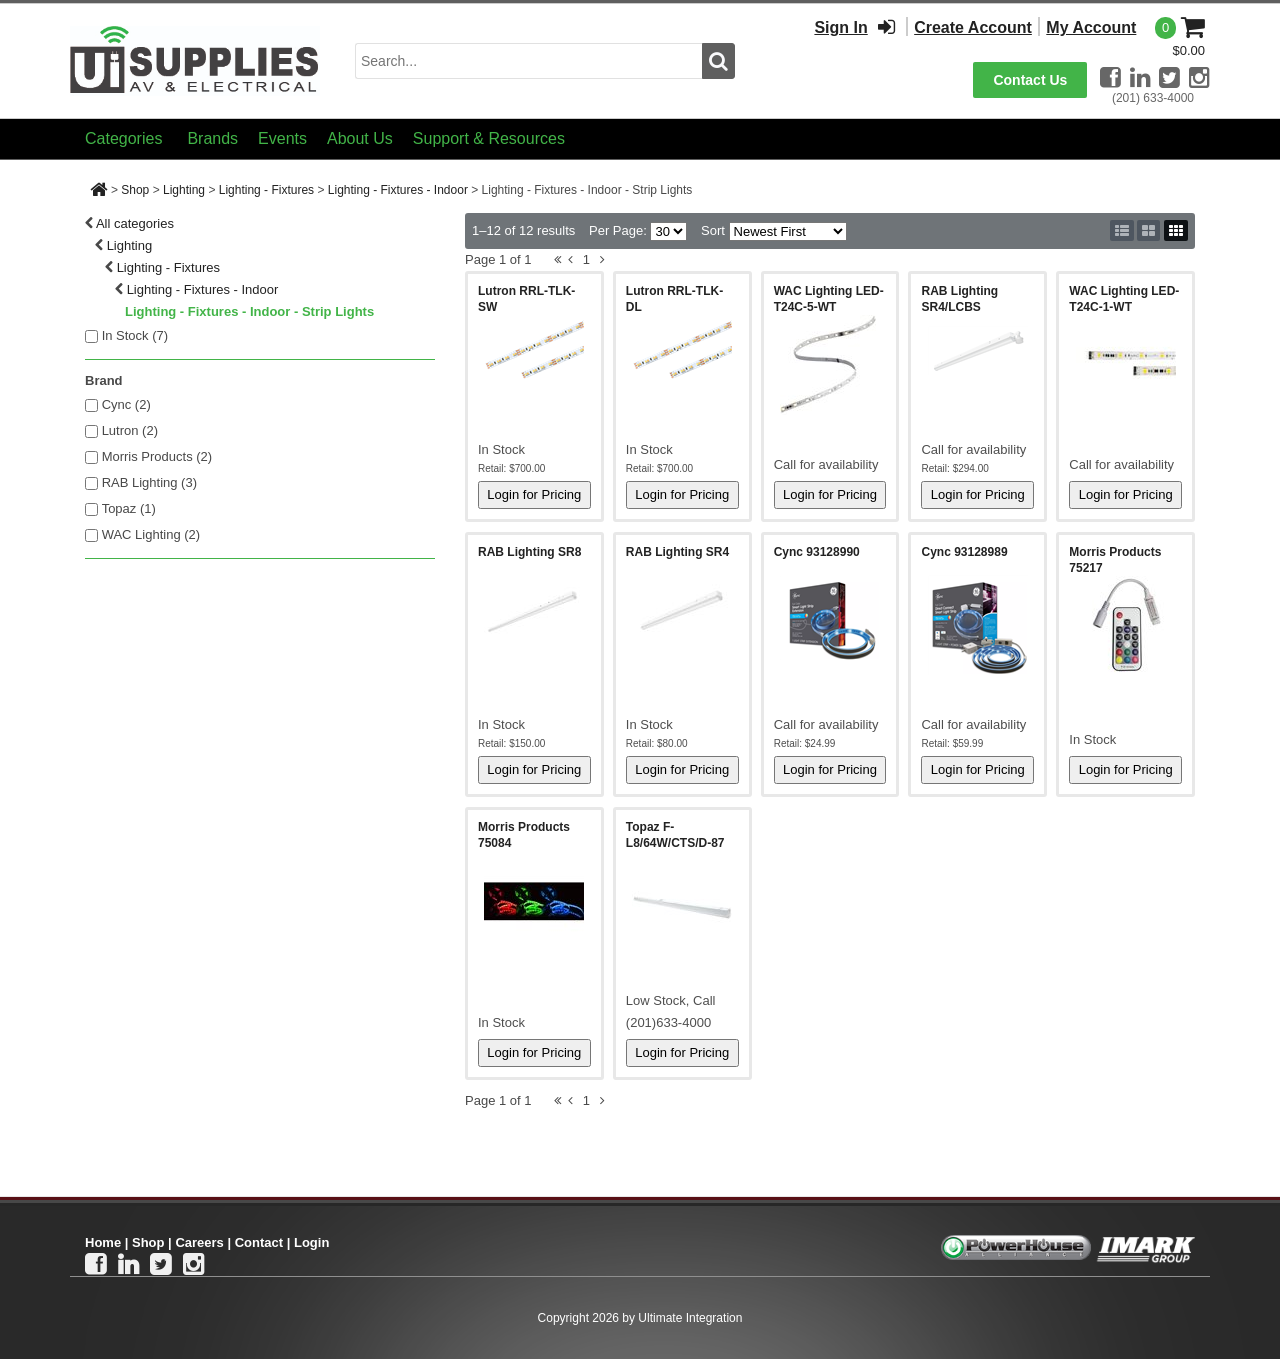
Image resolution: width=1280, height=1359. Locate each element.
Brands (212, 138)
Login (311, 1242)
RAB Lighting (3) (149, 482)
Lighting (184, 190)
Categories (123, 138)
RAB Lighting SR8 (529, 552)
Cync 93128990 (817, 552)
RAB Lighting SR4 (677, 552)
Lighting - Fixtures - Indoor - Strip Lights (249, 311)
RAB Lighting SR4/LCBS (959, 299)
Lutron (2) (130, 430)
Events (282, 138)
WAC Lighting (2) (151, 534)
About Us (360, 138)
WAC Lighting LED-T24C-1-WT (1124, 299)
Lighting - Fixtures (266, 190)
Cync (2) (126, 404)
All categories (135, 223)
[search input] (528, 61)
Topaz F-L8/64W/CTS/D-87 (675, 835)
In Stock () (135, 335)
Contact (259, 1242)
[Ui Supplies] (195, 59)
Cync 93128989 (964, 552)
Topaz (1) (129, 508)
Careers (199, 1242)
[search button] (718, 61)
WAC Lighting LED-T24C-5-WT (829, 299)
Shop (135, 190)
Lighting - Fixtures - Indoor (398, 190)
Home (103, 1242)
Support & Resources (489, 138)
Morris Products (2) (157, 456)
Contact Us (1030, 80)
